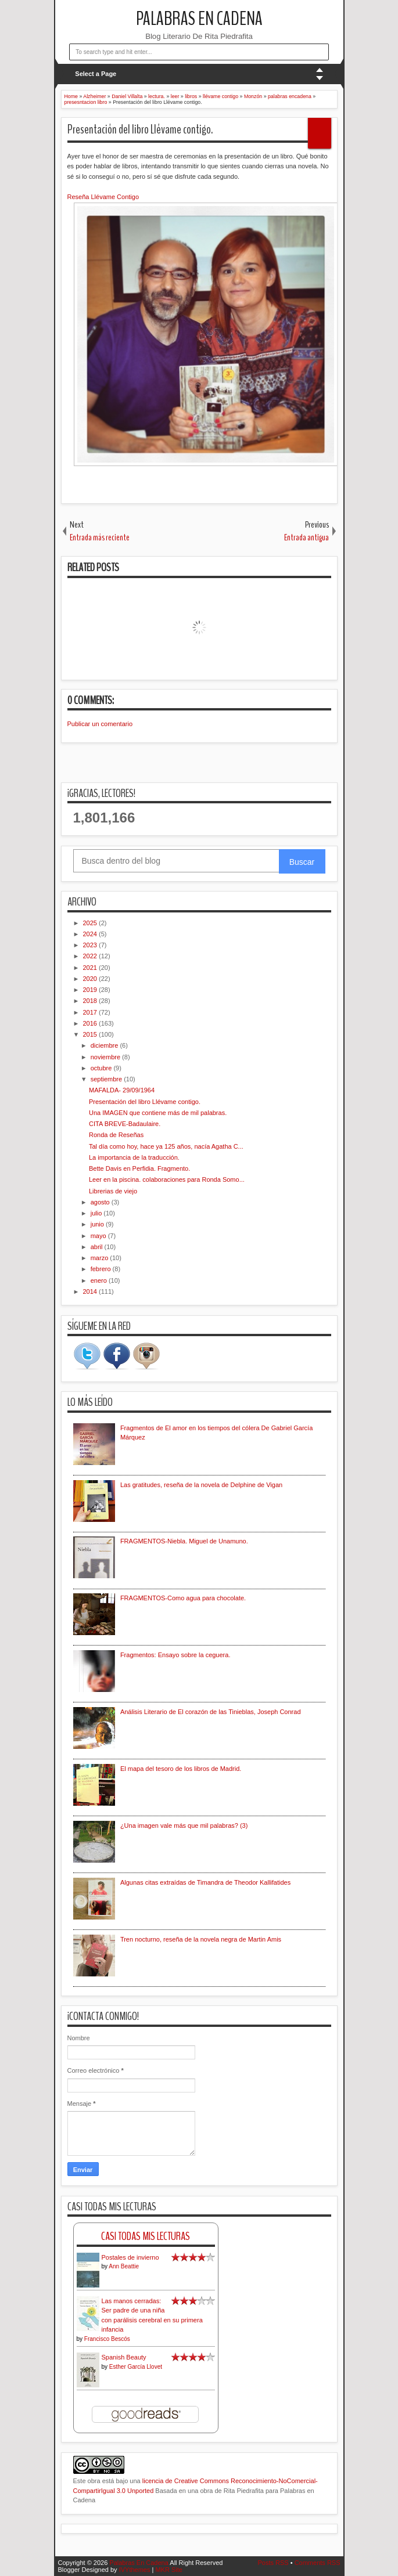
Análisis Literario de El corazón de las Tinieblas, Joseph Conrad (210, 1711)
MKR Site (168, 2569)
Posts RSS (272, 2562)
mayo (99, 1235)
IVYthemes (134, 2569)
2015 (91, 1034)
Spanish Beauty (124, 2357)
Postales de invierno (130, 2257)
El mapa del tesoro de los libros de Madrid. (181, 1768)
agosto (101, 1202)
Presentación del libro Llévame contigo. (140, 129)
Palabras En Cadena (199, 19)
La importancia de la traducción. (134, 1157)
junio (98, 1224)
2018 (91, 1000)
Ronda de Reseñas (116, 1134)
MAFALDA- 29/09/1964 (122, 1090)
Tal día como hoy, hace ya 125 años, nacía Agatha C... (166, 1146)
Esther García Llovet (135, 2367)
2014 (91, 1291)
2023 (91, 944)
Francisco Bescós (107, 2339)
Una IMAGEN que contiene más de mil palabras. (158, 1112)
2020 (91, 978)
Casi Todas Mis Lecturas (145, 2236)
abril (98, 1246)
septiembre (107, 1079)
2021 (91, 967)
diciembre (105, 1045)
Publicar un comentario (100, 723)
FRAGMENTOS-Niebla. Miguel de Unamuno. (184, 1541)
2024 (91, 933)
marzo (100, 1257)
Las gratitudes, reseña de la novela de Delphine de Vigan (201, 1484)
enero (100, 1280)
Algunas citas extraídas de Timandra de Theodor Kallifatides (205, 1882)
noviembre (106, 1057)
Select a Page (95, 73)
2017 (91, 1012)
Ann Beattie (124, 2266)
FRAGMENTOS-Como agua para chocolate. (183, 1597)
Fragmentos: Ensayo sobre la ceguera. (175, 1654)
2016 (91, 1023)
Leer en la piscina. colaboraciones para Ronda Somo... (167, 1179)
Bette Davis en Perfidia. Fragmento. (139, 1168)
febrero (102, 1268)
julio (97, 1213)
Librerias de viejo (113, 1191)
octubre (102, 1068)
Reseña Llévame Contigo (103, 196)
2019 (91, 989)
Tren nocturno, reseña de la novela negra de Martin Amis (200, 1939)
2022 (91, 956)
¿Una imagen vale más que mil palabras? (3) (184, 1825)
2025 (91, 922)
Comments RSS (317, 2562)
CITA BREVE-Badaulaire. (124, 1123)
